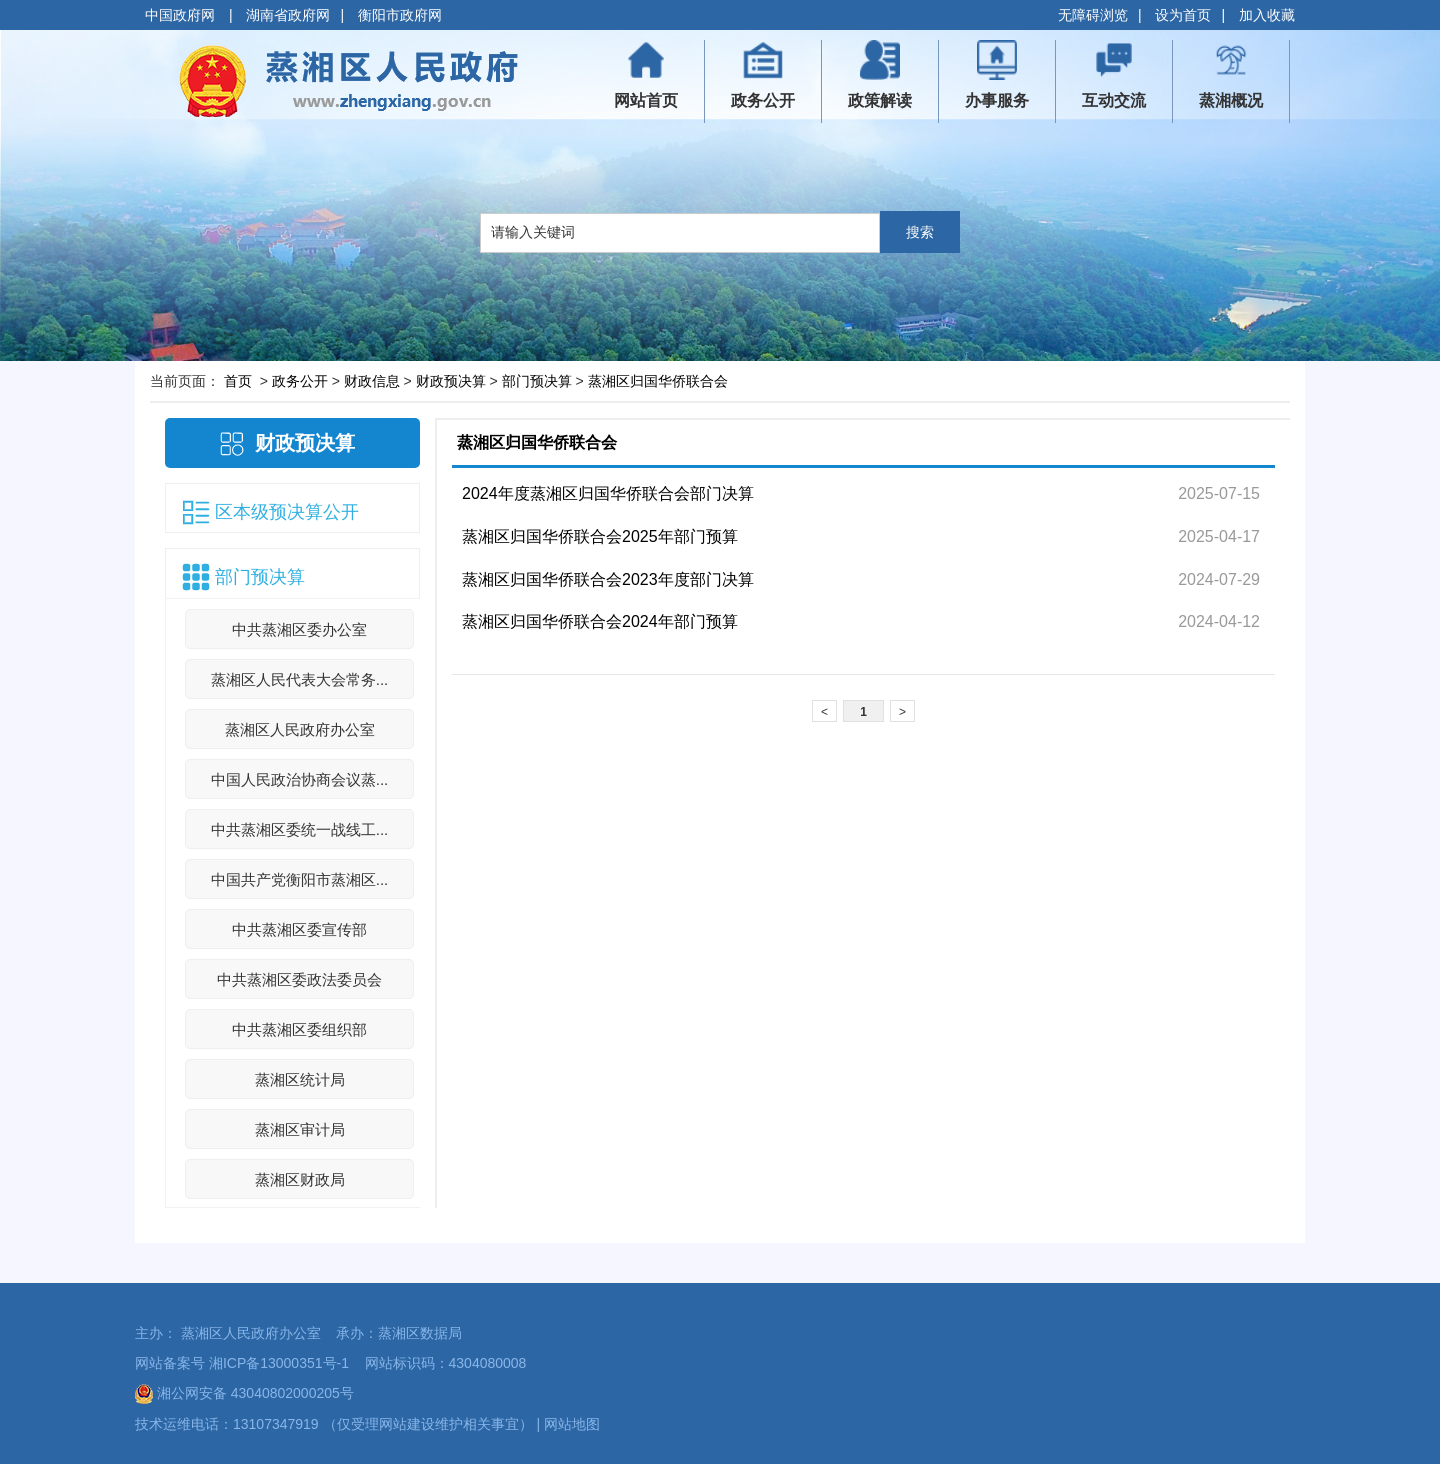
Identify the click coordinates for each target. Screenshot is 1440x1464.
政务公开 (300, 381)
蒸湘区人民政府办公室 (300, 729)
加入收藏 (1267, 15)
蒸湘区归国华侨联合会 (658, 381)
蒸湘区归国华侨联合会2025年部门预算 (600, 536)
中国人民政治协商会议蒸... (300, 779)
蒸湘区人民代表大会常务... (300, 679)
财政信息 (372, 381)
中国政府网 (182, 15)
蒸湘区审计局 (300, 1129)
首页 (238, 381)
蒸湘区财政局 (300, 1179)
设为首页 (1183, 15)
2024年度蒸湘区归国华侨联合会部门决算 (608, 493)
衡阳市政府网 (400, 15)
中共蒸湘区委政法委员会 (299, 979)
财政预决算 (451, 381)
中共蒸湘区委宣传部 (299, 929)
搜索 (920, 232)
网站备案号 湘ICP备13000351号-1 (242, 1363)
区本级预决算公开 (287, 512)
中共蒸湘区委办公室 (299, 629)
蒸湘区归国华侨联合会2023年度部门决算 (608, 579)
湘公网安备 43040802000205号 (244, 1393)
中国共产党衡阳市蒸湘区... (300, 879)
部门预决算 (537, 381)
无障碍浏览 (1093, 15)
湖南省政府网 (288, 15)
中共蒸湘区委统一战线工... (300, 829)
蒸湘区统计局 (300, 1079)
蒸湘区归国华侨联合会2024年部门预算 (600, 621)
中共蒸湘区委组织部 (299, 1029)
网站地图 (572, 1424)
